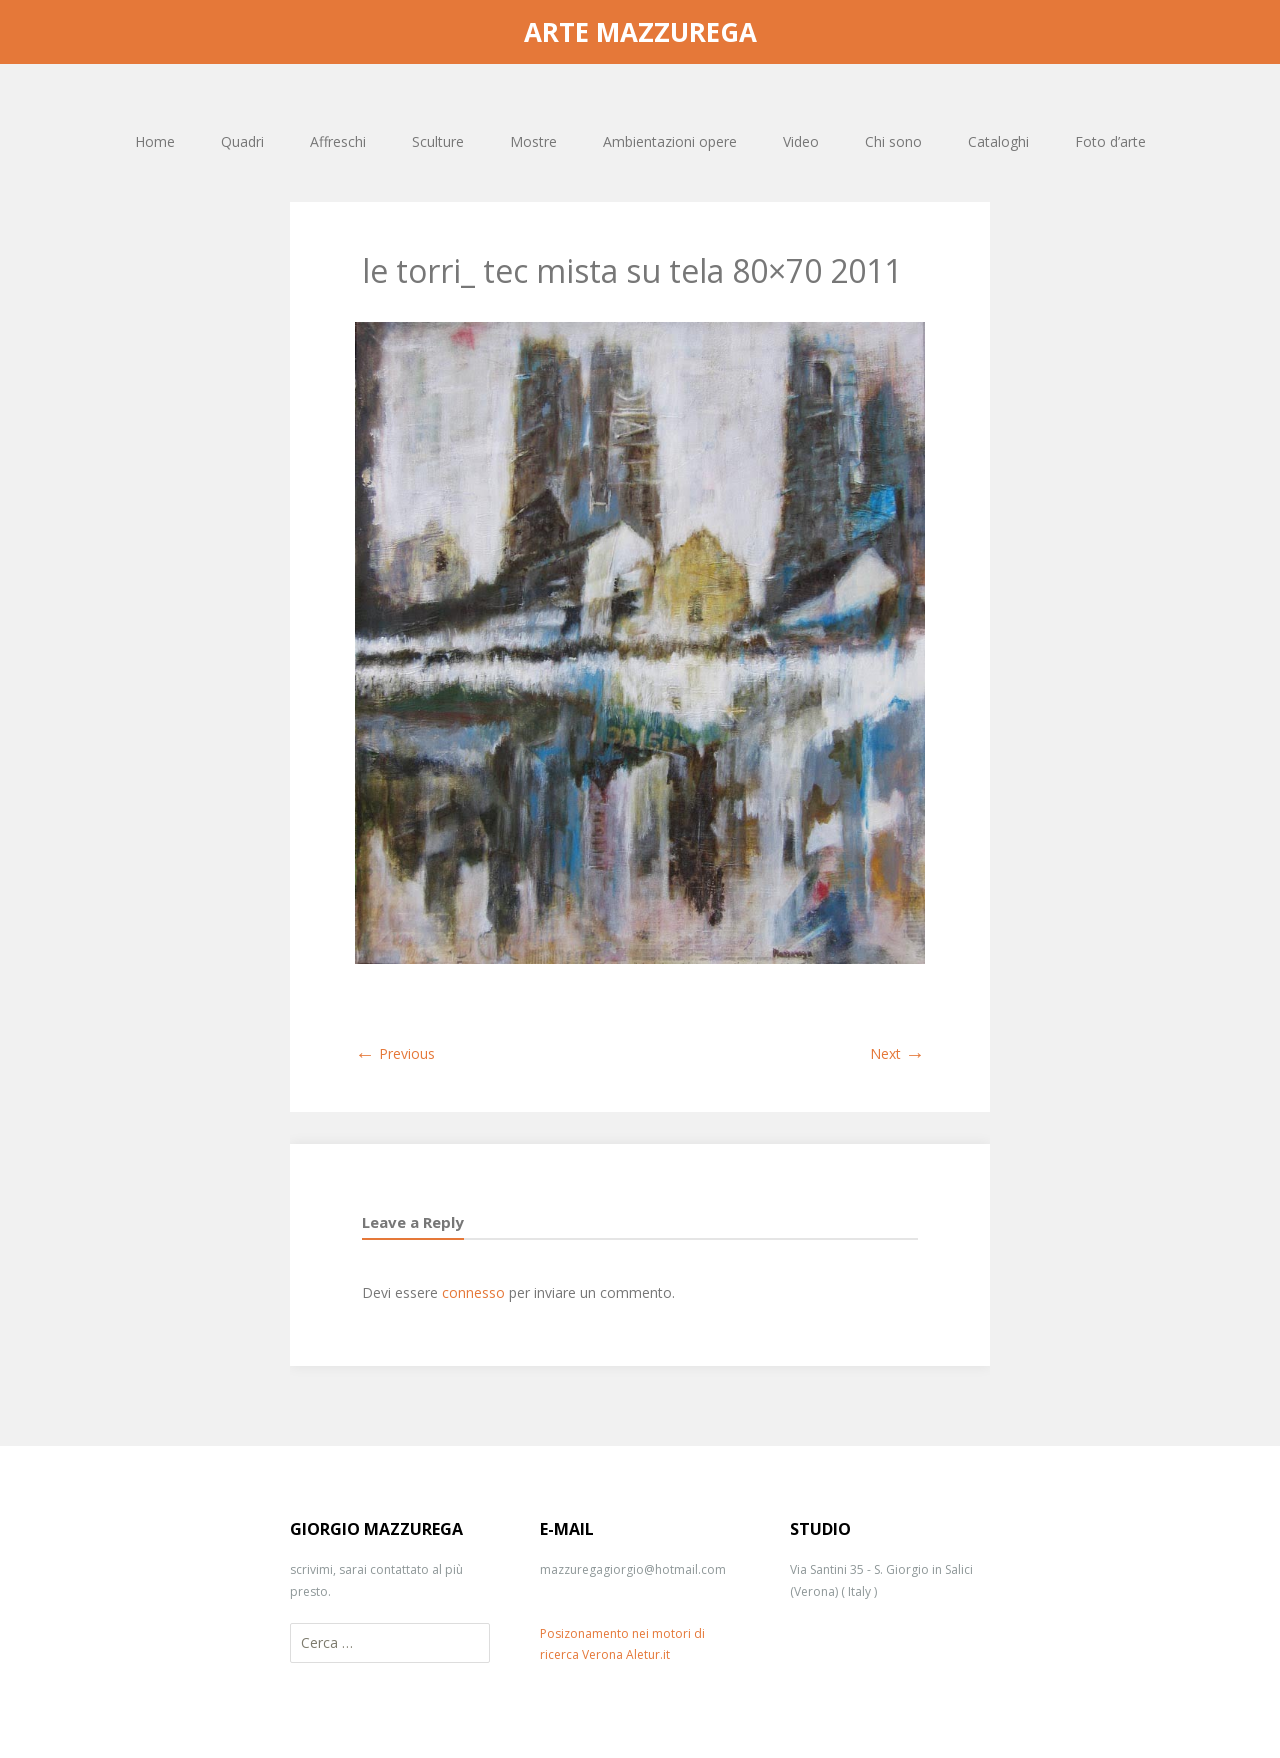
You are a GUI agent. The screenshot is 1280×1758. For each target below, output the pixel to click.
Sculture (438, 141)
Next (897, 1053)
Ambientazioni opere (670, 141)
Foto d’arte (1110, 141)
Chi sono (893, 141)
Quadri (242, 141)
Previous (395, 1053)
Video (801, 141)
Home (155, 141)
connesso (473, 1292)
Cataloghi (998, 141)
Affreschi (338, 141)
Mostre (533, 141)
